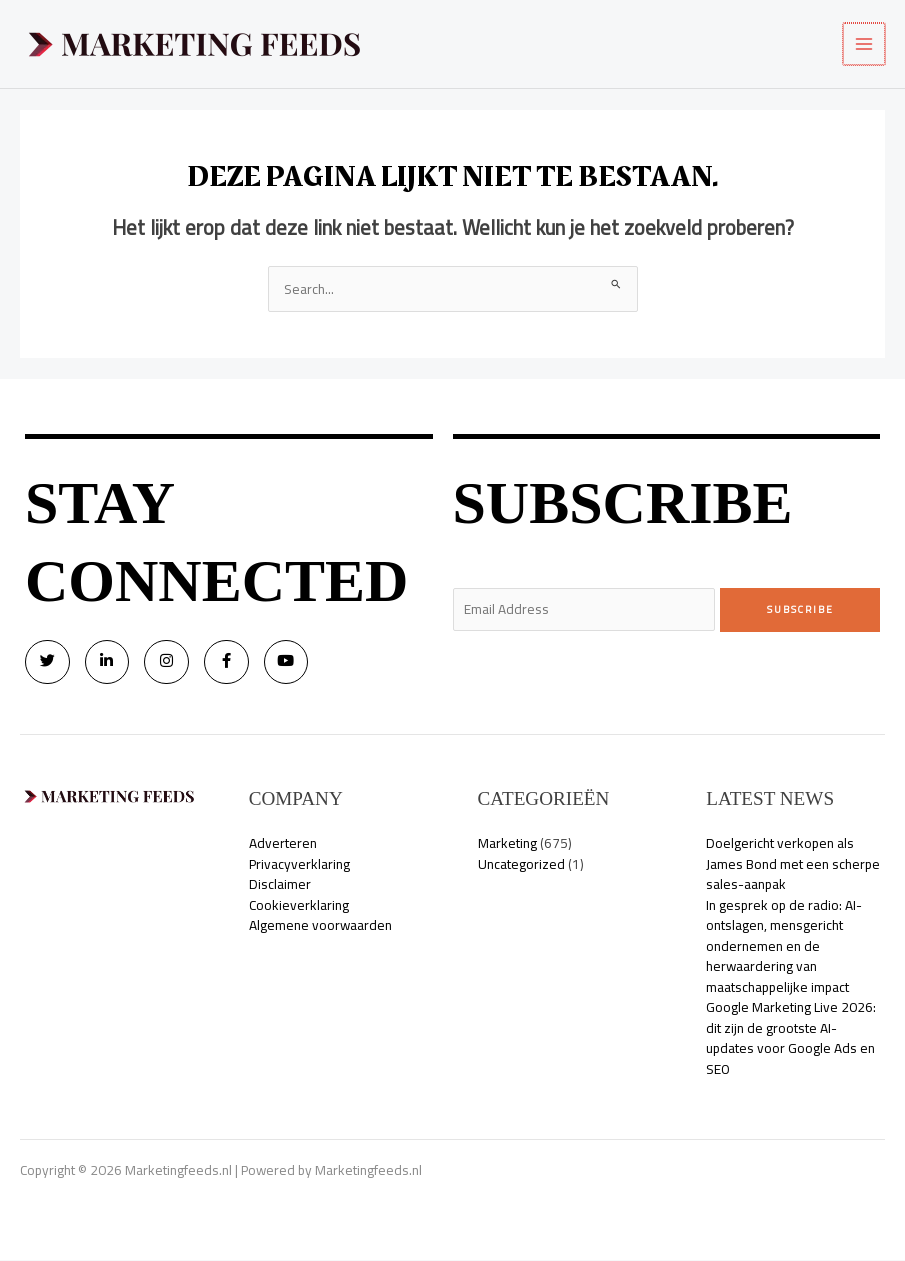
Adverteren (283, 844)
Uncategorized (521, 864)
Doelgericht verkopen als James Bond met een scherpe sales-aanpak (793, 864)
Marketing (507, 844)
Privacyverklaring (299, 864)
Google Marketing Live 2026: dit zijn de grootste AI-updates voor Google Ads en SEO (791, 1039)
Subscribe (800, 609)
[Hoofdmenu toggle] (865, 44)
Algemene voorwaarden (320, 926)
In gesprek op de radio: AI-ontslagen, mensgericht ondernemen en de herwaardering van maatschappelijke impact (784, 946)
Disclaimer (280, 885)
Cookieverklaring (299, 905)
